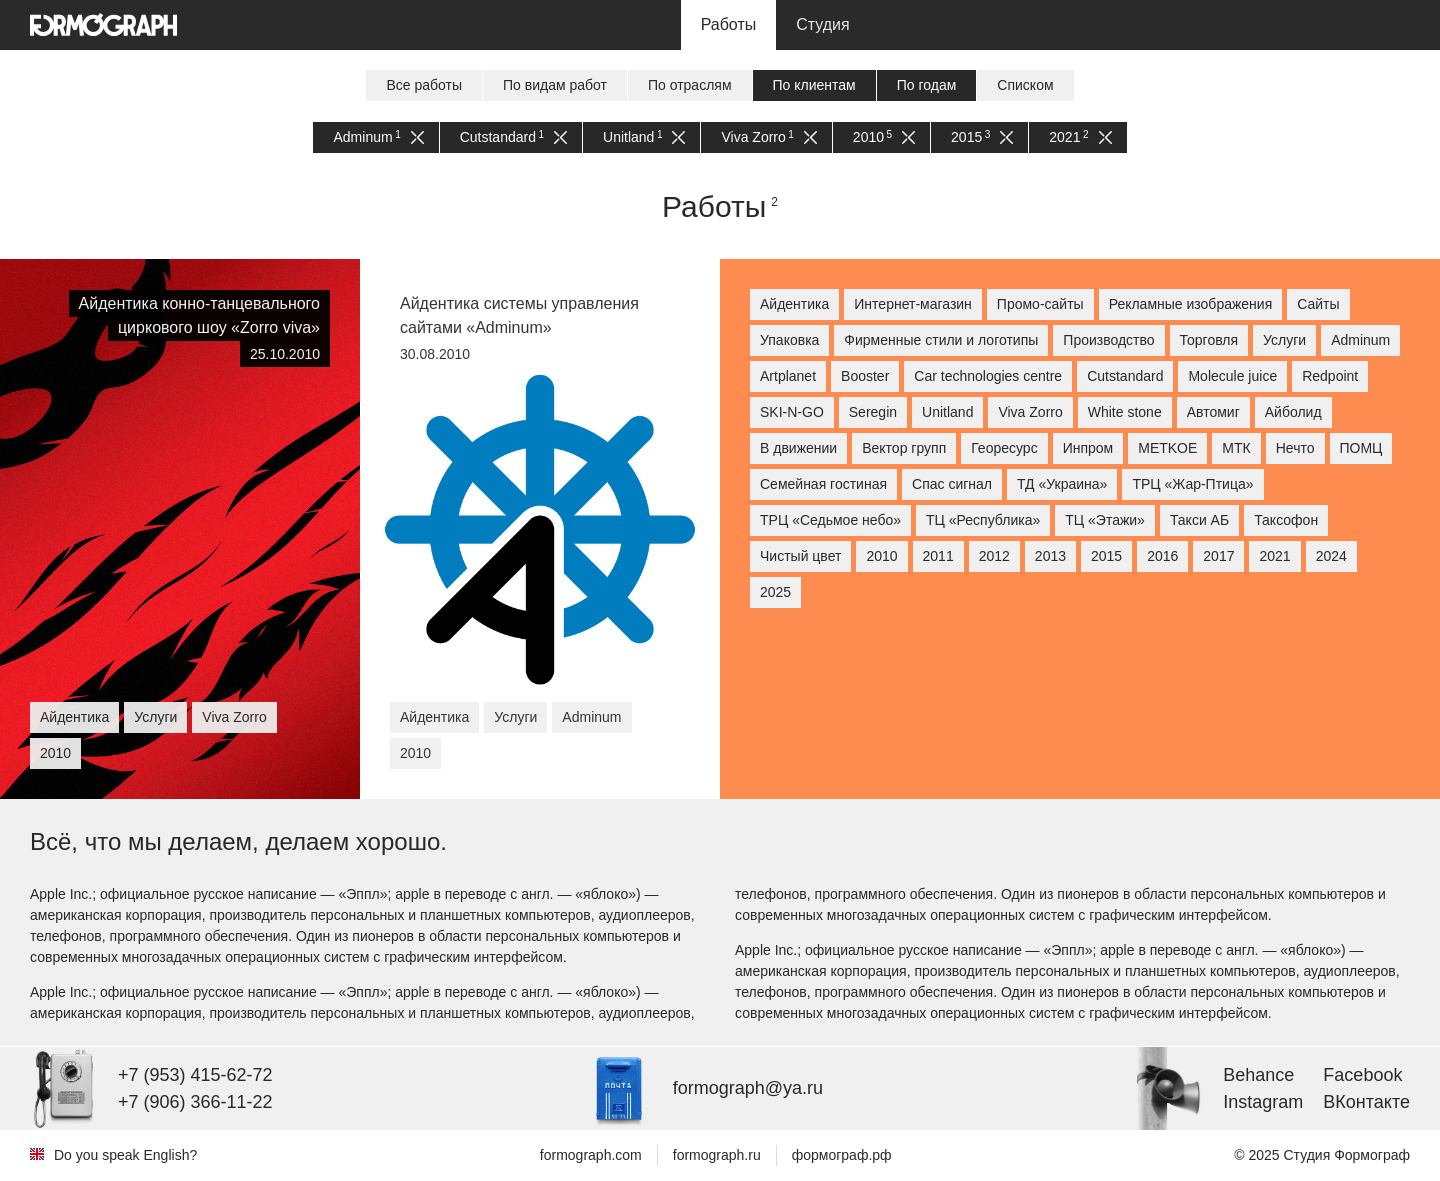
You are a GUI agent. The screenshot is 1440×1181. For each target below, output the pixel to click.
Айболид (1293, 412)
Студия (822, 24)
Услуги (1284, 340)
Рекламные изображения (1191, 304)
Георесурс (1004, 448)
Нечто (1295, 448)
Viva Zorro (768, 137)
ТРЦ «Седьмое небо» (830, 520)
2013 (1050, 556)
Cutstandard (513, 137)
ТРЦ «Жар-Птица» (1192, 484)
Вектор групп (904, 448)
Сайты (1318, 304)
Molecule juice (1232, 376)
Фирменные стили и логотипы (941, 340)
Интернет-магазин (913, 304)
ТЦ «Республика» (983, 520)
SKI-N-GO (792, 412)
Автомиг (1213, 412)
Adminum (378, 137)
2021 (1080, 137)
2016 (1162, 556)
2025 (775, 592)
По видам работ (555, 85)
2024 (1331, 556)
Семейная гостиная (823, 484)
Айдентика (794, 304)
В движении (798, 448)
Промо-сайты (1040, 304)
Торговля (1209, 340)
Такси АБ (1199, 520)
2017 (1218, 556)
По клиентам (814, 85)
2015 (982, 137)
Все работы (424, 85)
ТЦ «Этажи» (1105, 520)
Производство (1108, 340)
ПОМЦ (1361, 448)
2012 (994, 556)
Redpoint (1330, 376)
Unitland (644, 137)
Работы (729, 24)
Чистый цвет (800, 556)
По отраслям (690, 85)
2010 (884, 137)
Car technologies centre (988, 376)
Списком (1025, 85)
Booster (865, 376)
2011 (938, 556)
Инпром (1088, 448)
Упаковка (789, 340)
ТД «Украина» (1062, 484)
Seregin (873, 412)
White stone (1125, 412)
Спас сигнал (952, 484)
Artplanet (788, 376)
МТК (1236, 448)
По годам (927, 85)
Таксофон (1286, 520)
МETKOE (1167, 448)
